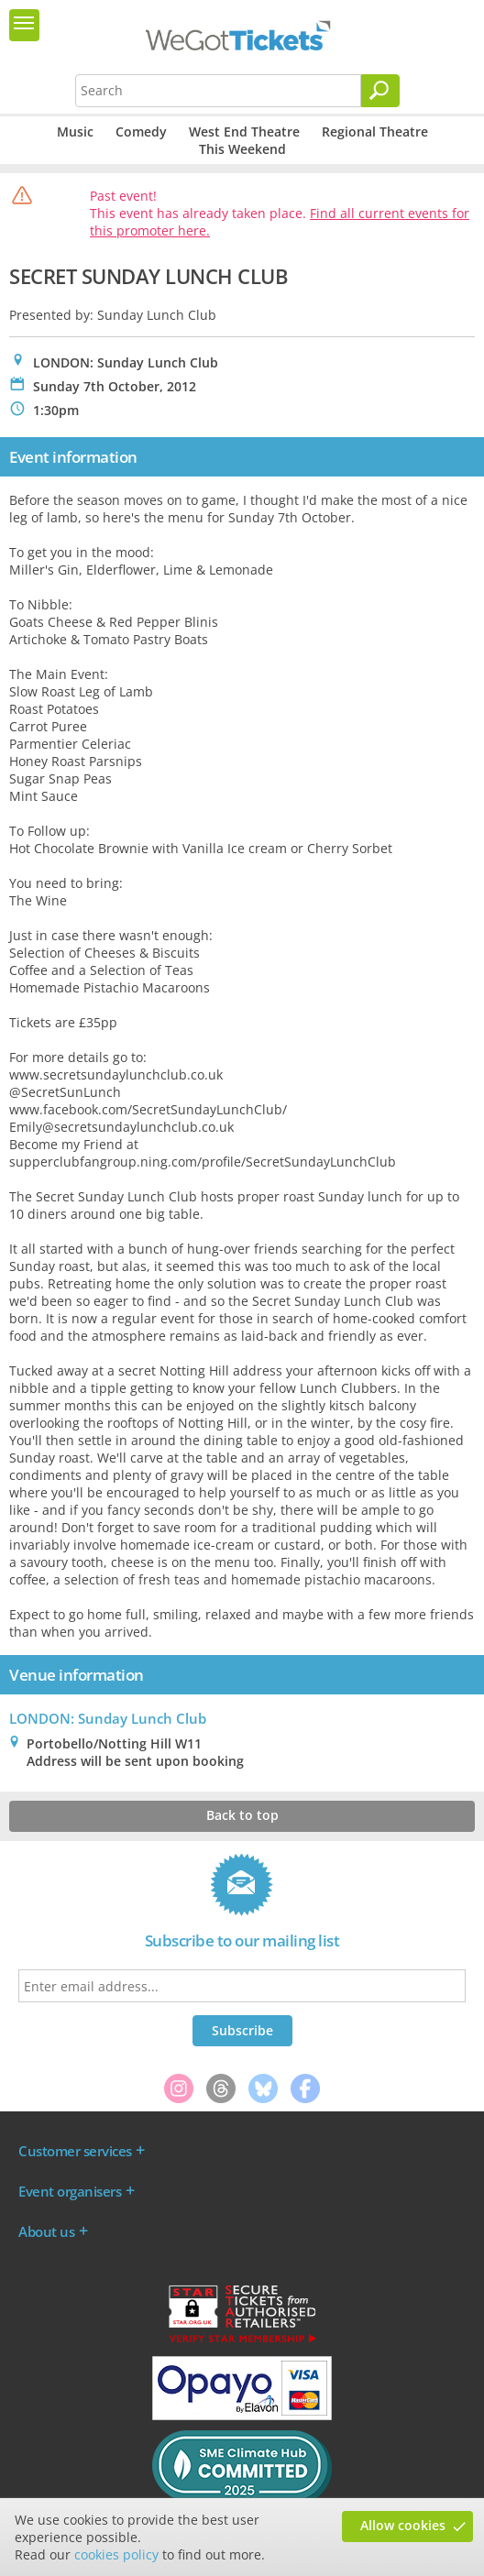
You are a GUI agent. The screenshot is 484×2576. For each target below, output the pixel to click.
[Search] (380, 90)
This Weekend (242, 149)
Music (75, 131)
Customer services (75, 2151)
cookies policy (116, 2554)
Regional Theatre (375, 131)
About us (46, 2231)
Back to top (242, 1815)
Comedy (141, 131)
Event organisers (69, 2191)
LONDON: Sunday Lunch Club (107, 1718)
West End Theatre (244, 131)
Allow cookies (403, 2525)
